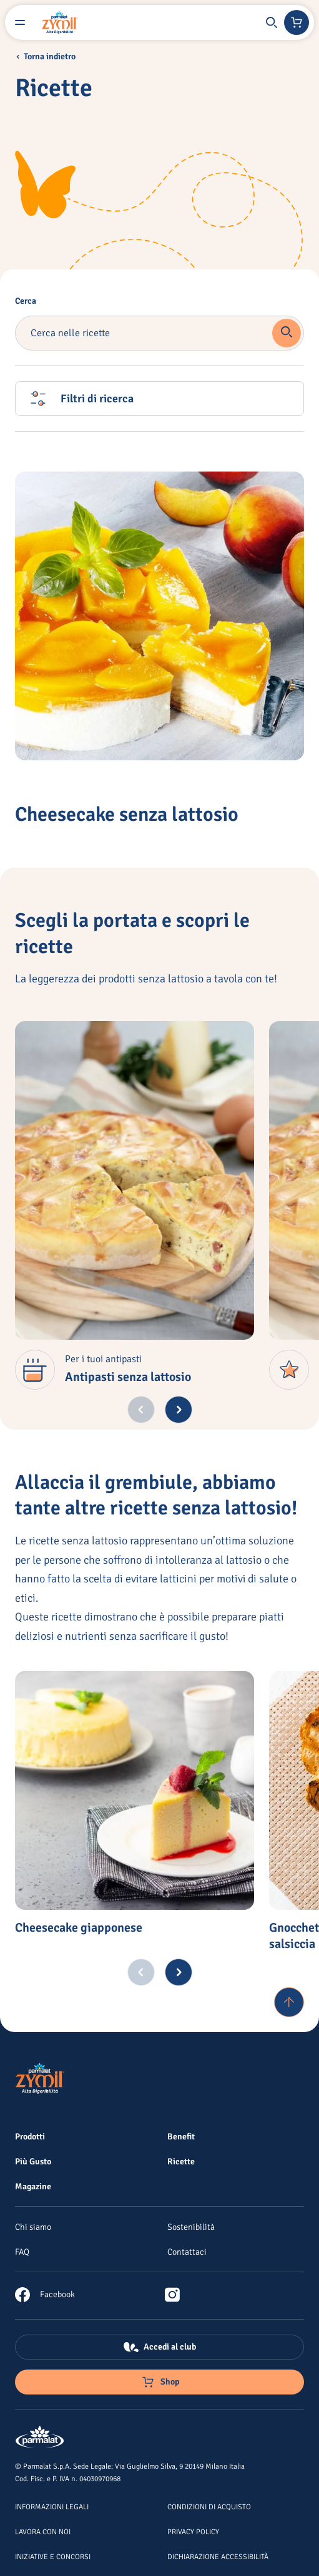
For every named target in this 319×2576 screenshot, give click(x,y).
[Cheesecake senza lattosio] (159, 616)
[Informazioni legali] (52, 2506)
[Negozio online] (296, 22)
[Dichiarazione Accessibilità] (217, 2556)
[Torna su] (289, 2002)
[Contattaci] (187, 2251)
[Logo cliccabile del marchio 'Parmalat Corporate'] (40, 2438)
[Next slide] (178, 1409)
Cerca (25, 301)
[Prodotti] (30, 2136)
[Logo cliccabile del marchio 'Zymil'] (60, 22)
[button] (271, 22)
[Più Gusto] (33, 2161)
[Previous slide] (141, 1409)
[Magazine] (33, 2186)
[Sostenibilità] (191, 2226)
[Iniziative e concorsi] (53, 2556)
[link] (45, 2294)
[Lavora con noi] (43, 2531)
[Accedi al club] (159, 2347)
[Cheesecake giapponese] (134, 1790)
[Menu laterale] (20, 22)
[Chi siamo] (33, 2226)
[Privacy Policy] (193, 2531)
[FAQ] (22, 2251)
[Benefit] (181, 2136)
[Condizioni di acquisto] (209, 2506)
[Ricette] (181, 2161)
